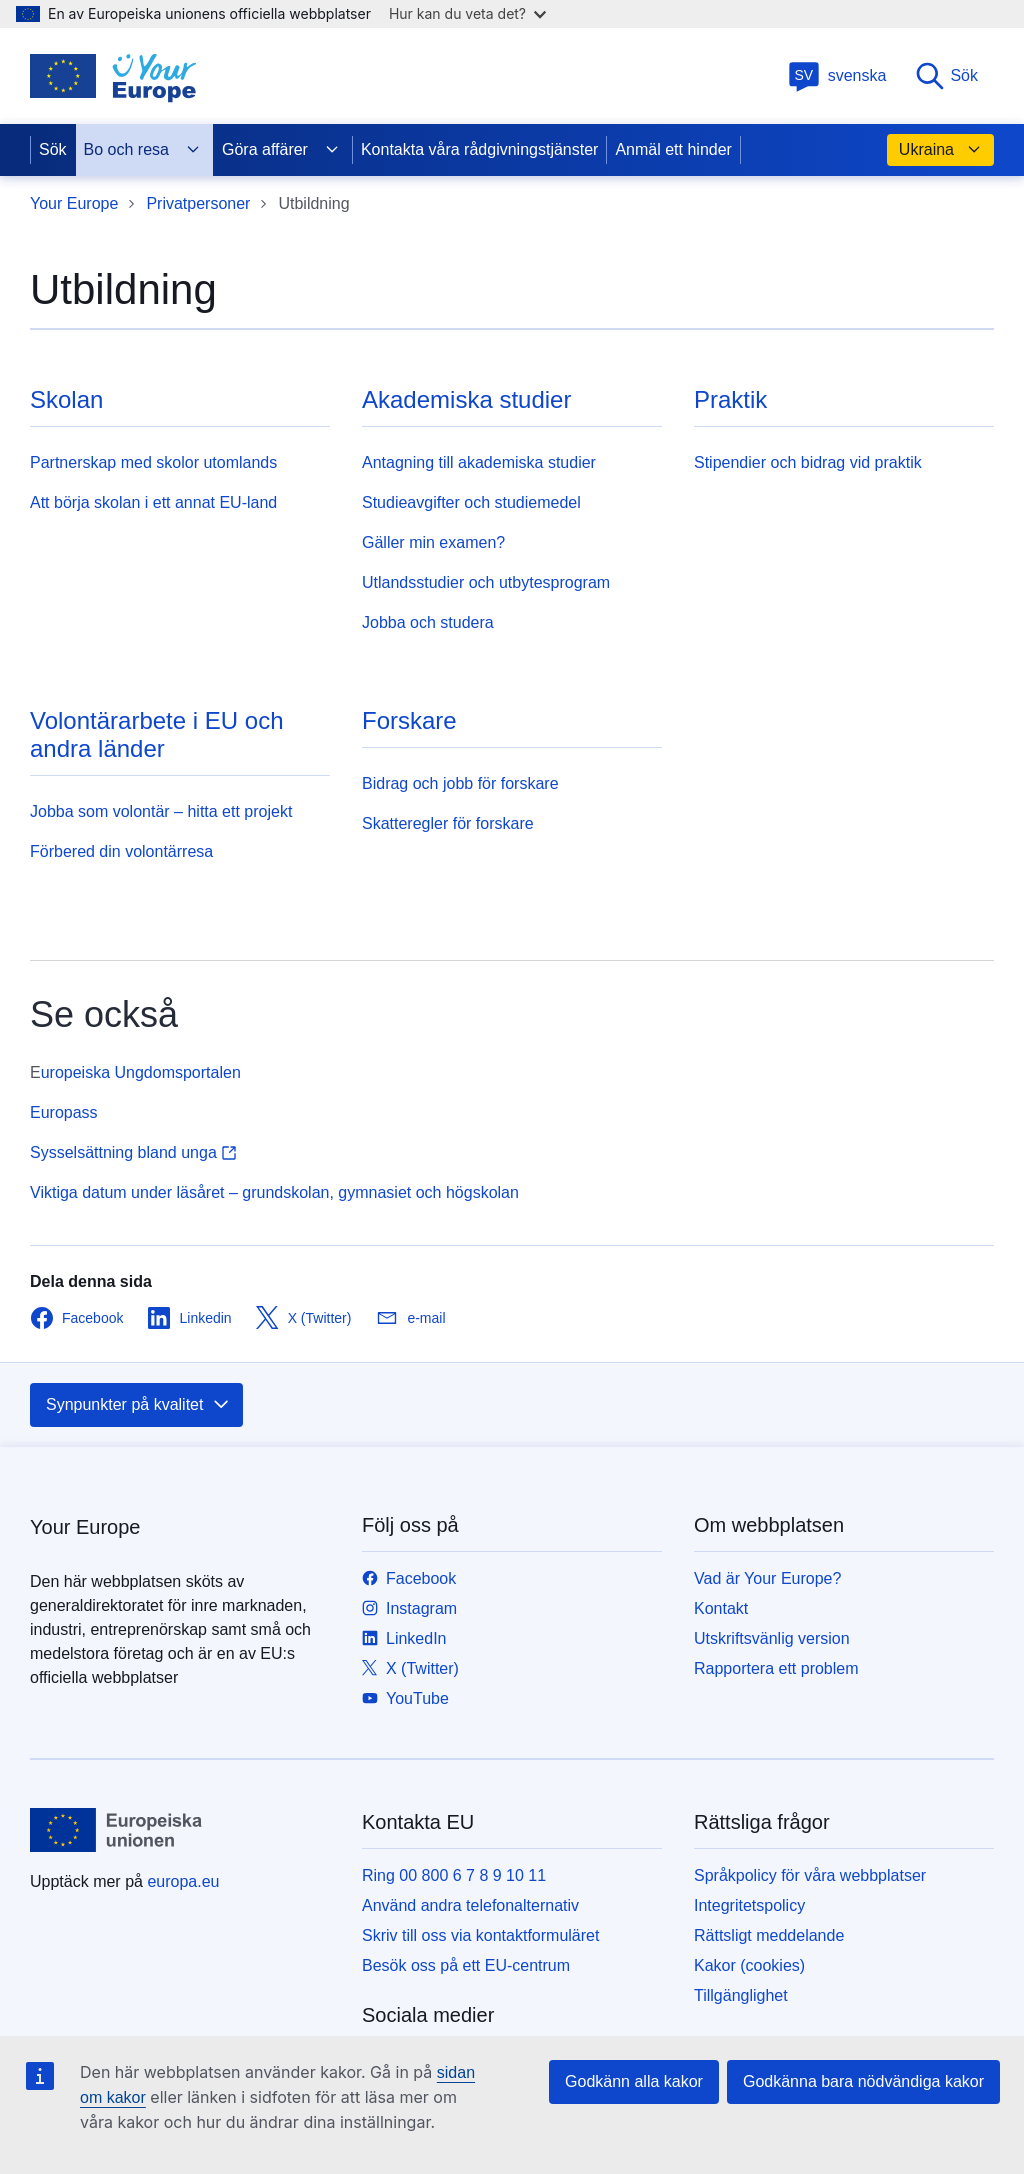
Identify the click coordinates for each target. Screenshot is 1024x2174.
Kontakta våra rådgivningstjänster (479, 149)
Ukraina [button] (940, 150)
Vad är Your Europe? (767, 1578)
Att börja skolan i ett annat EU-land (153, 502)
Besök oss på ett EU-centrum (466, 1965)
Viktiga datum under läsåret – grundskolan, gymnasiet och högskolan (274, 1192)
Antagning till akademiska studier (479, 462)
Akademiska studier (466, 399)
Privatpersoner (198, 203)
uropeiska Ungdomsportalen (141, 1072)
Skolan (66, 399)
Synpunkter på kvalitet (138, 1405)
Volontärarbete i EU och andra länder (157, 734)
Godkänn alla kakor (634, 2081)
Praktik (730, 399)
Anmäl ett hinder (673, 149)
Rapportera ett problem (776, 1668)
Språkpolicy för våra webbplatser (810, 1875)
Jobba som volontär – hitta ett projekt (161, 811)
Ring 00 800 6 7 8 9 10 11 (454, 1875)
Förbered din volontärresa (121, 851)
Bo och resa (142, 150)
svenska (837, 75)
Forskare (409, 720)
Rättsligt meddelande (769, 1935)
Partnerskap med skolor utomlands (153, 462)
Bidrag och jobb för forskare (460, 783)
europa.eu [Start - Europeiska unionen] (183, 1881)
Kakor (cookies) (749, 1965)
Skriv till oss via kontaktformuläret (480, 1935)
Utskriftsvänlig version (772, 1638)
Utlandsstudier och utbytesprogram (486, 582)
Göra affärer (281, 150)
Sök (946, 76)
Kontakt (721, 1608)
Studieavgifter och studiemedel (471, 502)
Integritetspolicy (749, 1905)
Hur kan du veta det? (467, 13)
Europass (64, 1112)
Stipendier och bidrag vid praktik (808, 462)
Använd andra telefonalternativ (470, 1905)
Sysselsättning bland (133, 1152)
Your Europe (74, 203)
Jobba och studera (428, 622)
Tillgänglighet (741, 1995)
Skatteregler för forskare (448, 823)
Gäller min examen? (433, 542)
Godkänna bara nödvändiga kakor (863, 2081)
